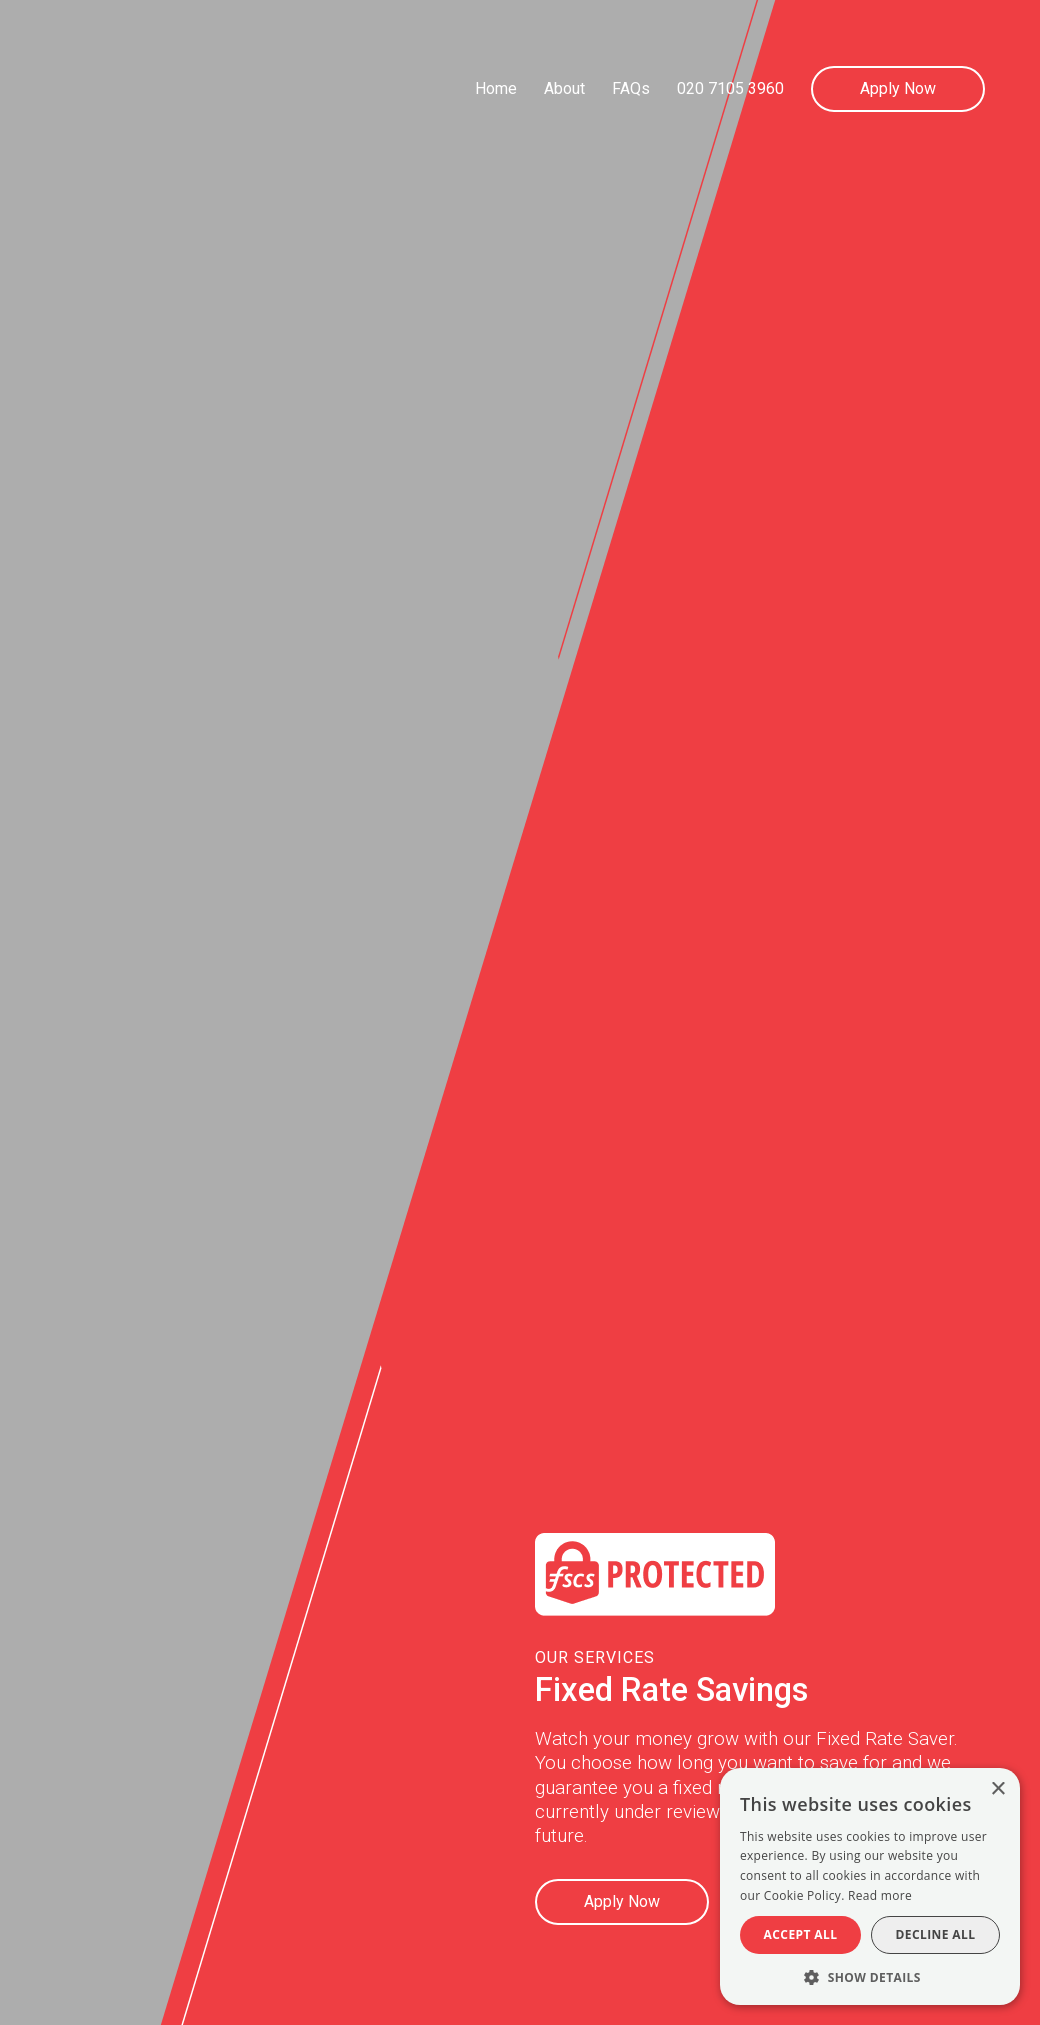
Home (496, 88)
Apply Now (898, 88)
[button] (870, 1976)
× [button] (997, 1789)
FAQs (631, 88)
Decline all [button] (936, 1934)
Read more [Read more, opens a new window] (880, 1895)
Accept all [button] (801, 1934)
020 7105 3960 (730, 88)
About (564, 88)
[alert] (870, 1886)
